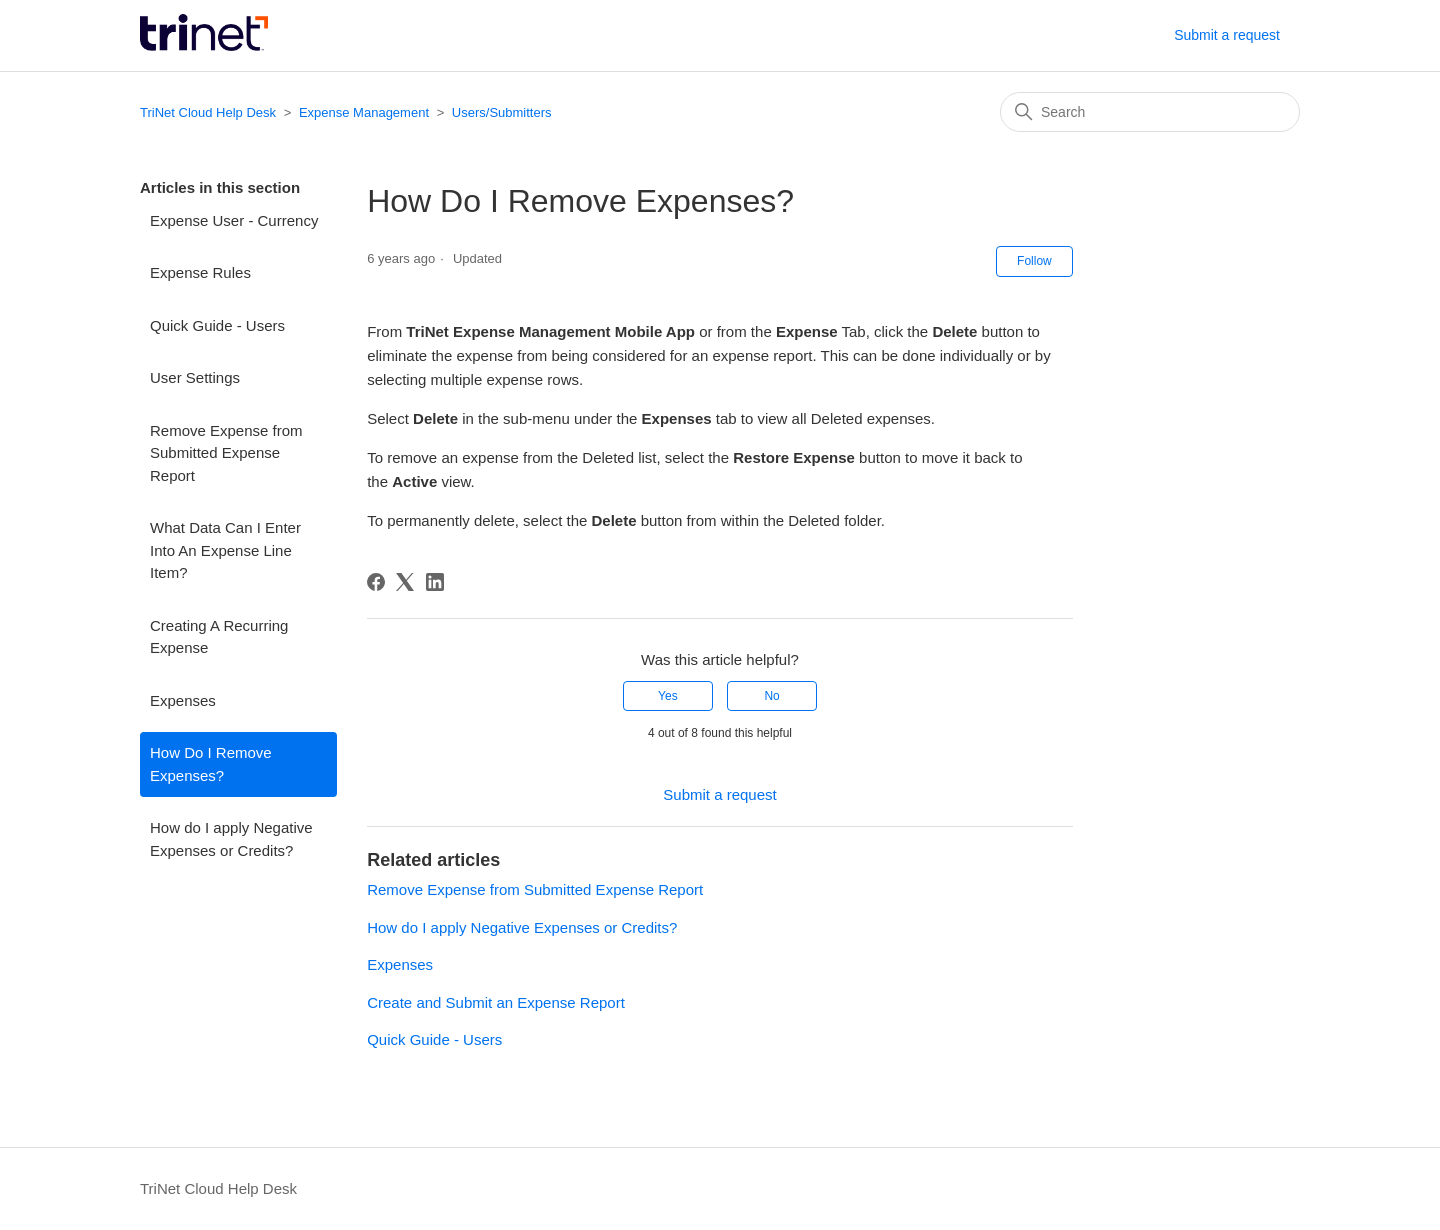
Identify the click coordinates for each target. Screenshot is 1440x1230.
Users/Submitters (502, 112)
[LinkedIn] (435, 582)
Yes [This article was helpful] (668, 696)
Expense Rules (200, 272)
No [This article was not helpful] (771, 696)
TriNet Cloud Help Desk (210, 112)
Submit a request (1227, 35)
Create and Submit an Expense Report (496, 1002)
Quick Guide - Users (217, 325)
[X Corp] (405, 582)
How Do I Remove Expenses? (211, 764)
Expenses (183, 700)
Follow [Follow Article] (1034, 261)
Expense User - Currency (234, 220)
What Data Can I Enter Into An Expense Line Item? (225, 550)
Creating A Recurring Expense (219, 637)
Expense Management (364, 112)
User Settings (195, 377)
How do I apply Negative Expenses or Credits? (231, 839)
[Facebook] (376, 582)
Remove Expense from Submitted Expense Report (226, 453)
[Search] (1150, 112)
